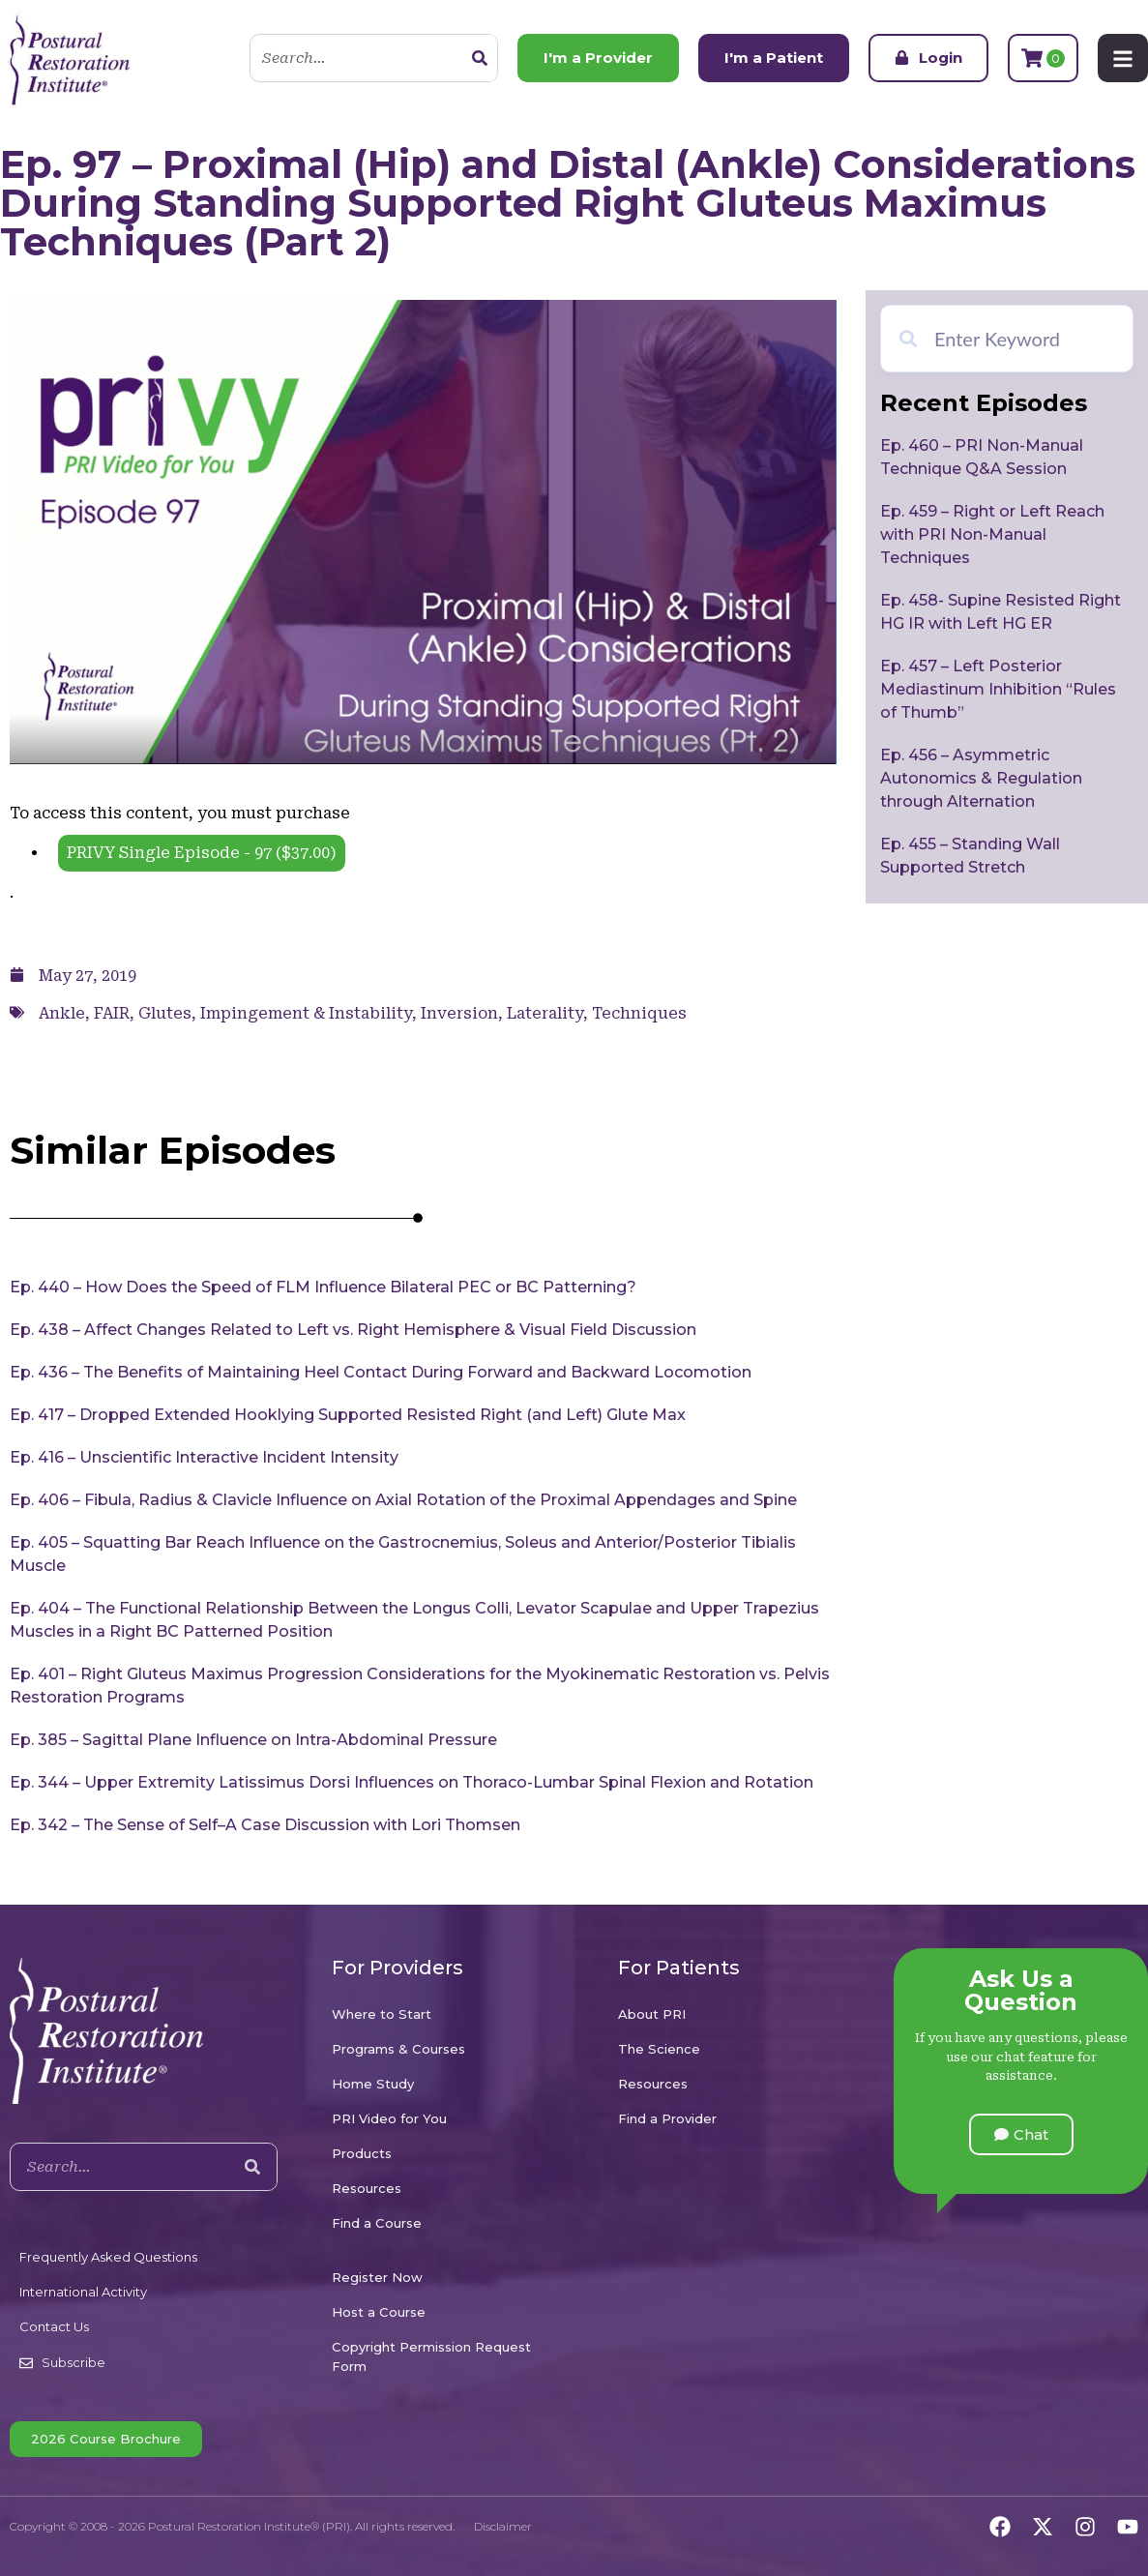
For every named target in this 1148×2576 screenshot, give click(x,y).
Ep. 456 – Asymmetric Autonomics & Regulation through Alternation (981, 778)
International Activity (83, 2291)
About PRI (652, 2014)
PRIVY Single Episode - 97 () (202, 853)
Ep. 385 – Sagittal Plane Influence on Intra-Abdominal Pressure (253, 1740)
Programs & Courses (398, 2049)
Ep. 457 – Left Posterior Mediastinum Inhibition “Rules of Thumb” (998, 689)
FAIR (112, 1013)
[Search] (479, 58)
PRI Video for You (389, 2118)
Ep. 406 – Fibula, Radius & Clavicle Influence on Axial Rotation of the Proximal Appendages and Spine (403, 1500)
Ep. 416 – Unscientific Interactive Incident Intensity (204, 1457)
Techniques (639, 1013)
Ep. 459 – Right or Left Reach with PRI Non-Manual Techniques (992, 534)
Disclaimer (503, 2526)
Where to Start (381, 2014)
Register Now (377, 2277)
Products (362, 2153)
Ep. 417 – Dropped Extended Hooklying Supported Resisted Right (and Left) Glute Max (348, 1415)
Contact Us (54, 2326)
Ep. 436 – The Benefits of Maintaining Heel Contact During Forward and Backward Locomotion (380, 1372)
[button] (1021, 2134)
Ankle (62, 1013)
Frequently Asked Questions (108, 2257)
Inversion (459, 1013)
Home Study (373, 2083)
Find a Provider (667, 2118)
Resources (366, 2188)
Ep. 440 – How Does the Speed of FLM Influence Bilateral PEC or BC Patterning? (323, 1287)
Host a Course (379, 2312)
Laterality (545, 1013)
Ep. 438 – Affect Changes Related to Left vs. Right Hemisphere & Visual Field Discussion (353, 1329)
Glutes (164, 1013)
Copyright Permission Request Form (431, 2356)
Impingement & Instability (306, 1013)
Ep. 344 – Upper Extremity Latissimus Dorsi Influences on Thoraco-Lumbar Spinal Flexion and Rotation (411, 1782)
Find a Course (377, 2223)
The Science (659, 2049)
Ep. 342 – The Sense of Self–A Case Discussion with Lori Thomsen (265, 1825)
